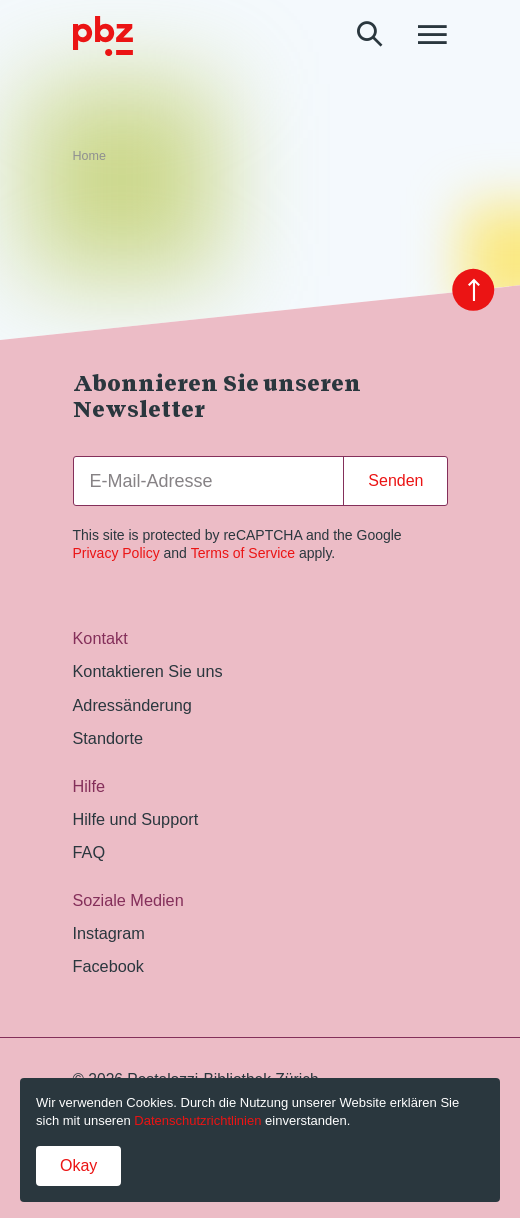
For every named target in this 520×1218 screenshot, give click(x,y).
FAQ (89, 852)
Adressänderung (132, 705)
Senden (395, 480)
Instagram (109, 933)
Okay (78, 1165)
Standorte (108, 738)
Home (89, 156)
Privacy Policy (116, 553)
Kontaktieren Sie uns (148, 671)
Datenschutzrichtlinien (197, 1120)
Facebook (108, 966)
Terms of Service (243, 553)
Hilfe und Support (136, 819)
